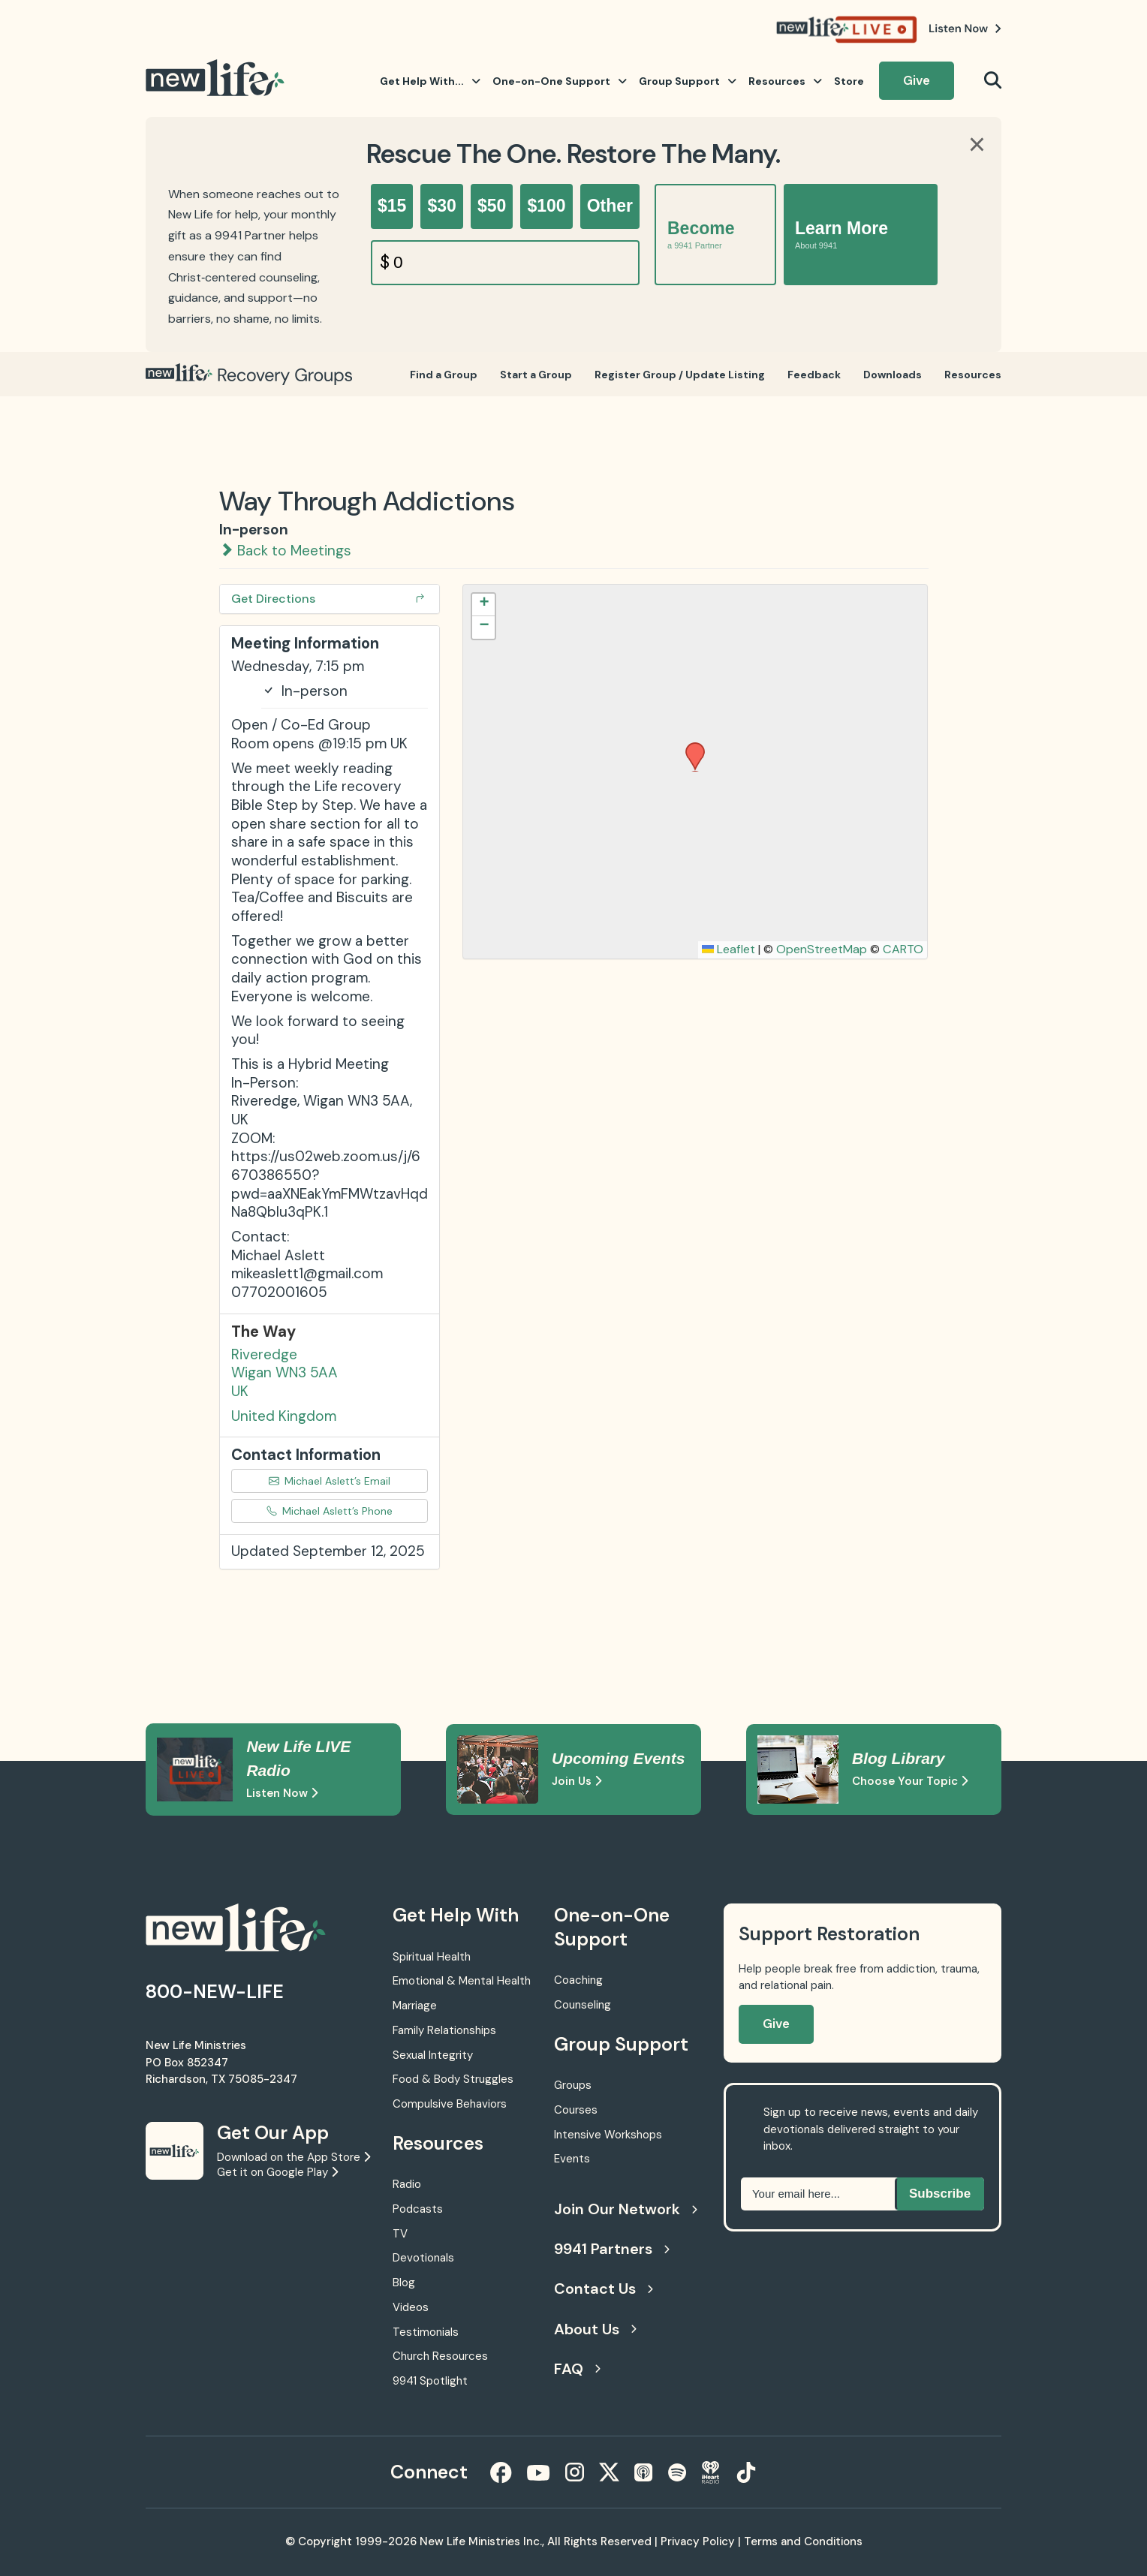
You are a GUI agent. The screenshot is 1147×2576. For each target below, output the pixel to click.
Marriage (415, 2005)
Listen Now (282, 1793)
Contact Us (603, 2288)
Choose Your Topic (910, 1781)
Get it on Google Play (277, 2172)
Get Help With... (430, 81)
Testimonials (426, 2332)
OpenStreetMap (821, 949)
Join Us (576, 1781)
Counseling (582, 2004)
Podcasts (418, 2208)
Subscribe (940, 2193)
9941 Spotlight (430, 2380)
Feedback (814, 374)
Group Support (687, 81)
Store (849, 81)
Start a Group (536, 374)
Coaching (578, 1980)
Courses (576, 2109)
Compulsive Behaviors (450, 2103)
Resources (785, 81)
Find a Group (443, 374)
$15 (392, 205)
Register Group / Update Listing (680, 374)
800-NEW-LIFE (215, 1991)
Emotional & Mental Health (462, 1980)
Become (700, 234)
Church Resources (440, 2356)
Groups (573, 2085)
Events (572, 2158)
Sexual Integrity (433, 2055)
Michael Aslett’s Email (329, 1481)
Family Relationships (444, 2030)
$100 (546, 205)
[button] (689, 746)
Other (610, 205)
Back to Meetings (285, 550)
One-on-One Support (559, 81)
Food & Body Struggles (453, 2079)
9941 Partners (612, 2249)
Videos (411, 2307)
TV (400, 2233)
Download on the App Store (293, 2157)
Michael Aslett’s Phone (329, 1511)
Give (916, 80)
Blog (404, 2282)
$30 (441, 205)
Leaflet (728, 949)
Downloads (892, 374)
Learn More (841, 234)
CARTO (903, 949)
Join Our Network (624, 2209)
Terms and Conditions (803, 2541)
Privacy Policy (698, 2541)
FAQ (577, 2369)
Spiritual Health (432, 1956)
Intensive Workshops (608, 2134)
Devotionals (423, 2257)
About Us (595, 2329)
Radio (407, 2184)
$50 (491, 205)
